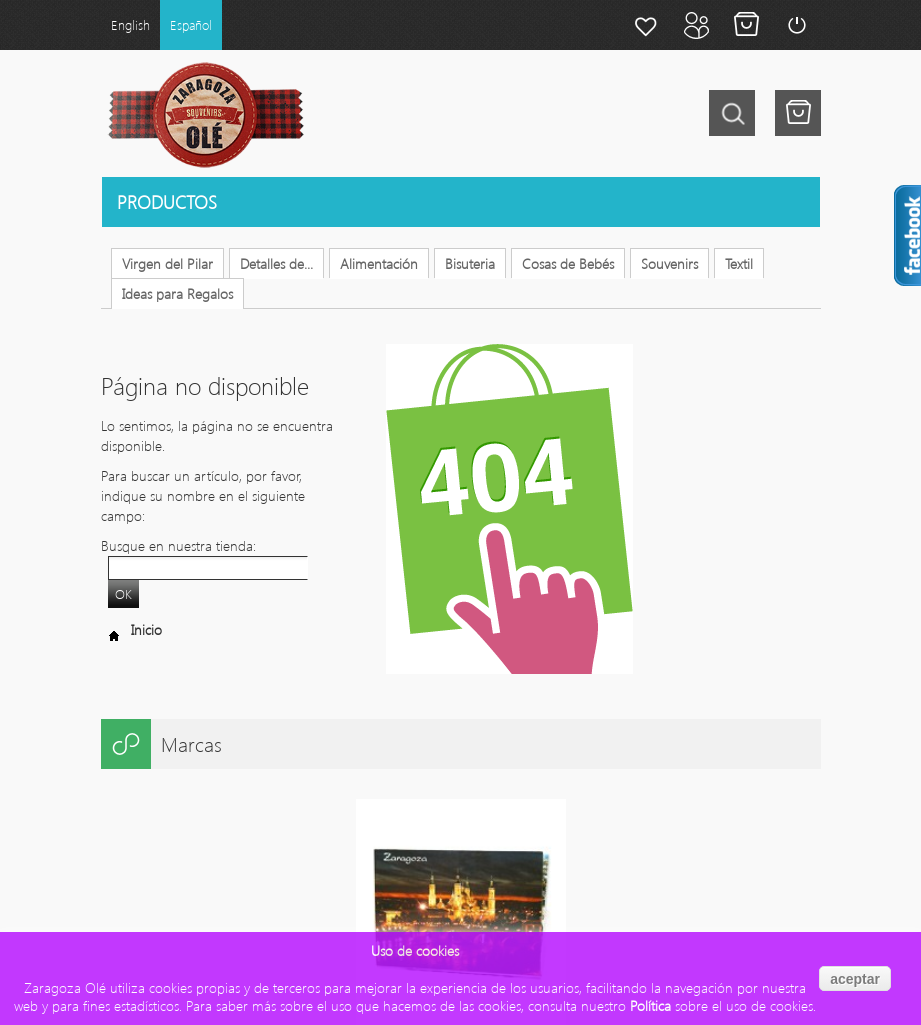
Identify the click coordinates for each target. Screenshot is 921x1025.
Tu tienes (798, 113)
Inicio (131, 629)
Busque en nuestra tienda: (178, 545)
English (130, 24)
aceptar (855, 979)
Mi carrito (746, 25)
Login (796, 25)
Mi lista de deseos (646, 25)
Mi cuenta (696, 25)
